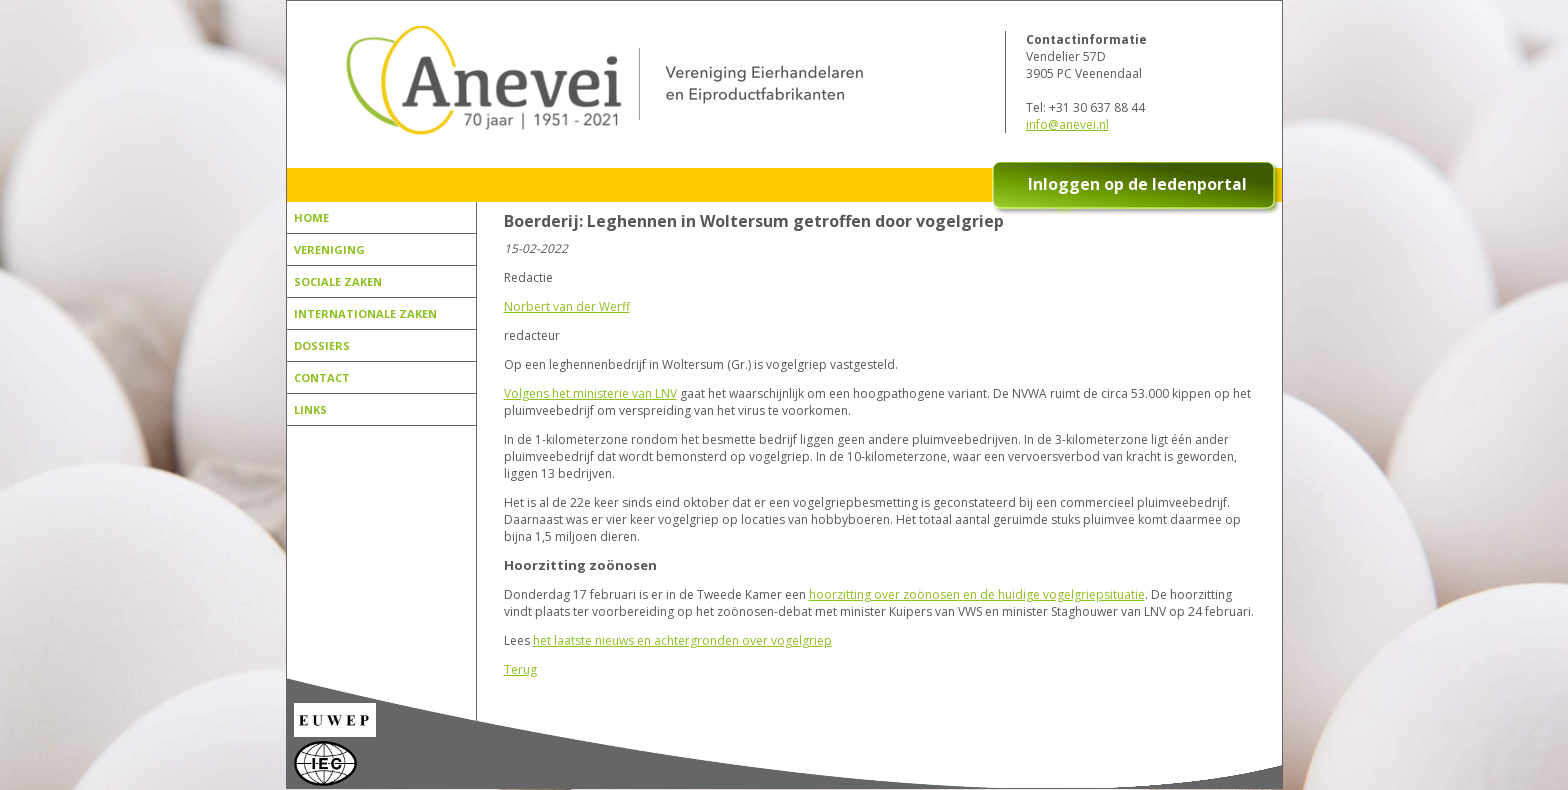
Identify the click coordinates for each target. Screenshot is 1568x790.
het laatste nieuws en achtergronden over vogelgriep (682, 640)
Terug (520, 669)
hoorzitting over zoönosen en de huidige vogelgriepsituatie (977, 594)
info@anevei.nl (1067, 124)
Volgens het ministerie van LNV (590, 393)
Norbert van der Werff (567, 306)
